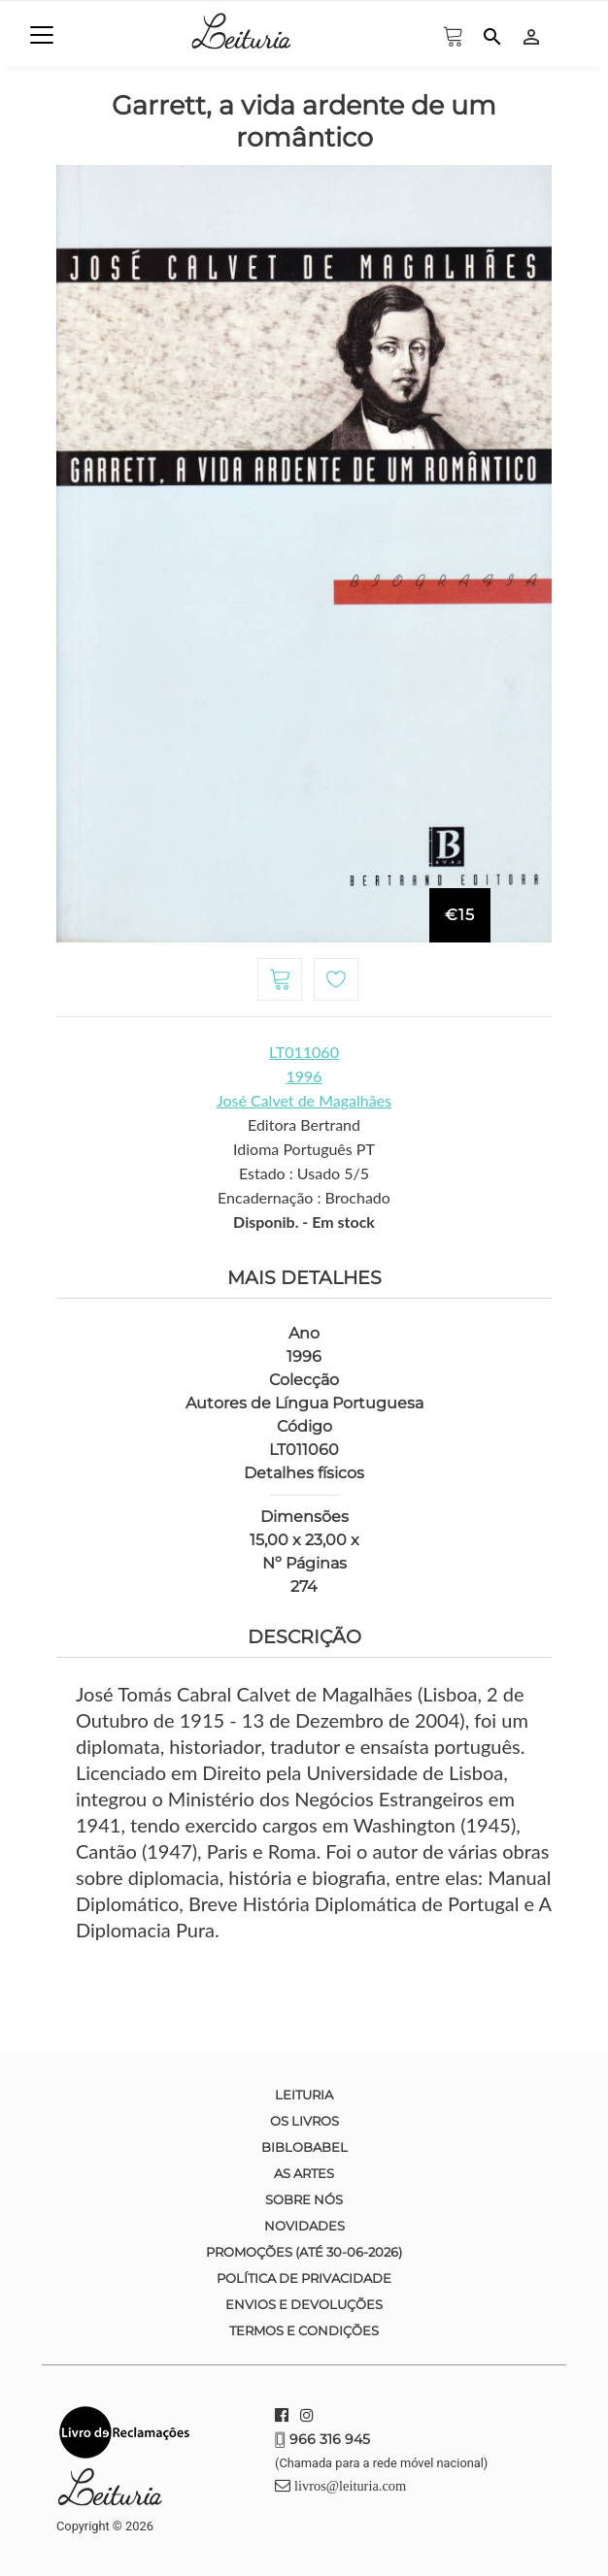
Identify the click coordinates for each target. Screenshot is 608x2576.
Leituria (304, 2094)
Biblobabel (304, 2147)
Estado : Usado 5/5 (304, 1173)
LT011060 (304, 1051)
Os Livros (304, 2121)
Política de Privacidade (304, 2278)
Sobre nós (304, 2199)
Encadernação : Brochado (304, 1197)
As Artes (304, 2173)
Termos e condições (304, 2330)
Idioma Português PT (304, 1148)
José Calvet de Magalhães (304, 1100)
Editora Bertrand (304, 1124)
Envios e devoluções (304, 2304)
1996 (303, 1076)
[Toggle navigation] (42, 35)
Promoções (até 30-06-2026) (304, 2252)
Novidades (304, 2225)
